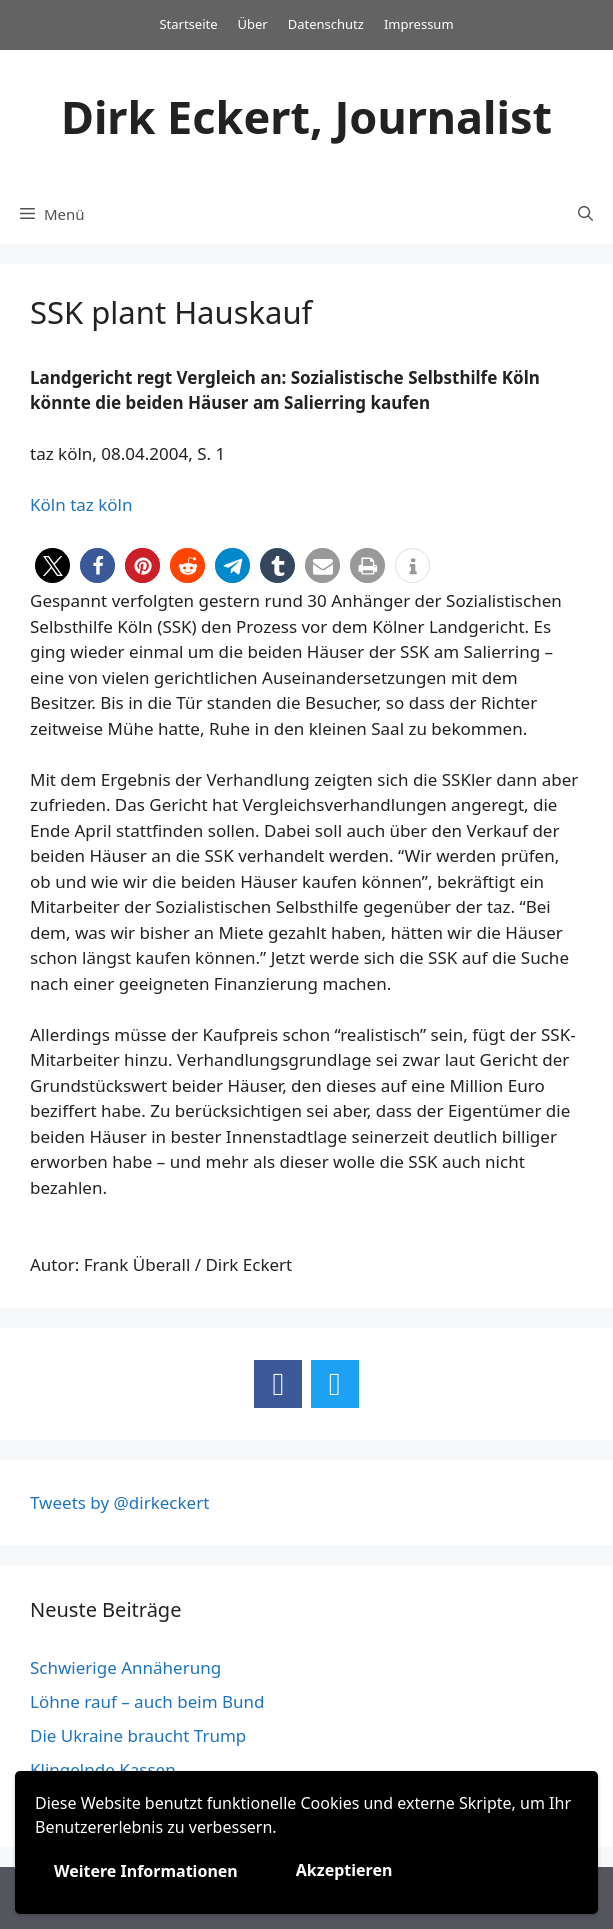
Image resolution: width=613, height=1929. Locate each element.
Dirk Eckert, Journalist (306, 116)
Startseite (188, 24)
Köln (48, 504)
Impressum (419, 24)
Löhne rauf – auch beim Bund (147, 1701)
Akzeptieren (344, 1870)
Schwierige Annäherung (125, 1667)
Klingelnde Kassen (103, 1769)
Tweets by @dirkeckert (119, 1502)
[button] (52, 565)
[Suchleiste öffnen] (585, 214)
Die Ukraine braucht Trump (138, 1735)
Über (253, 24)
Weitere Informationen (146, 1871)
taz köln (101, 504)
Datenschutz (326, 24)
